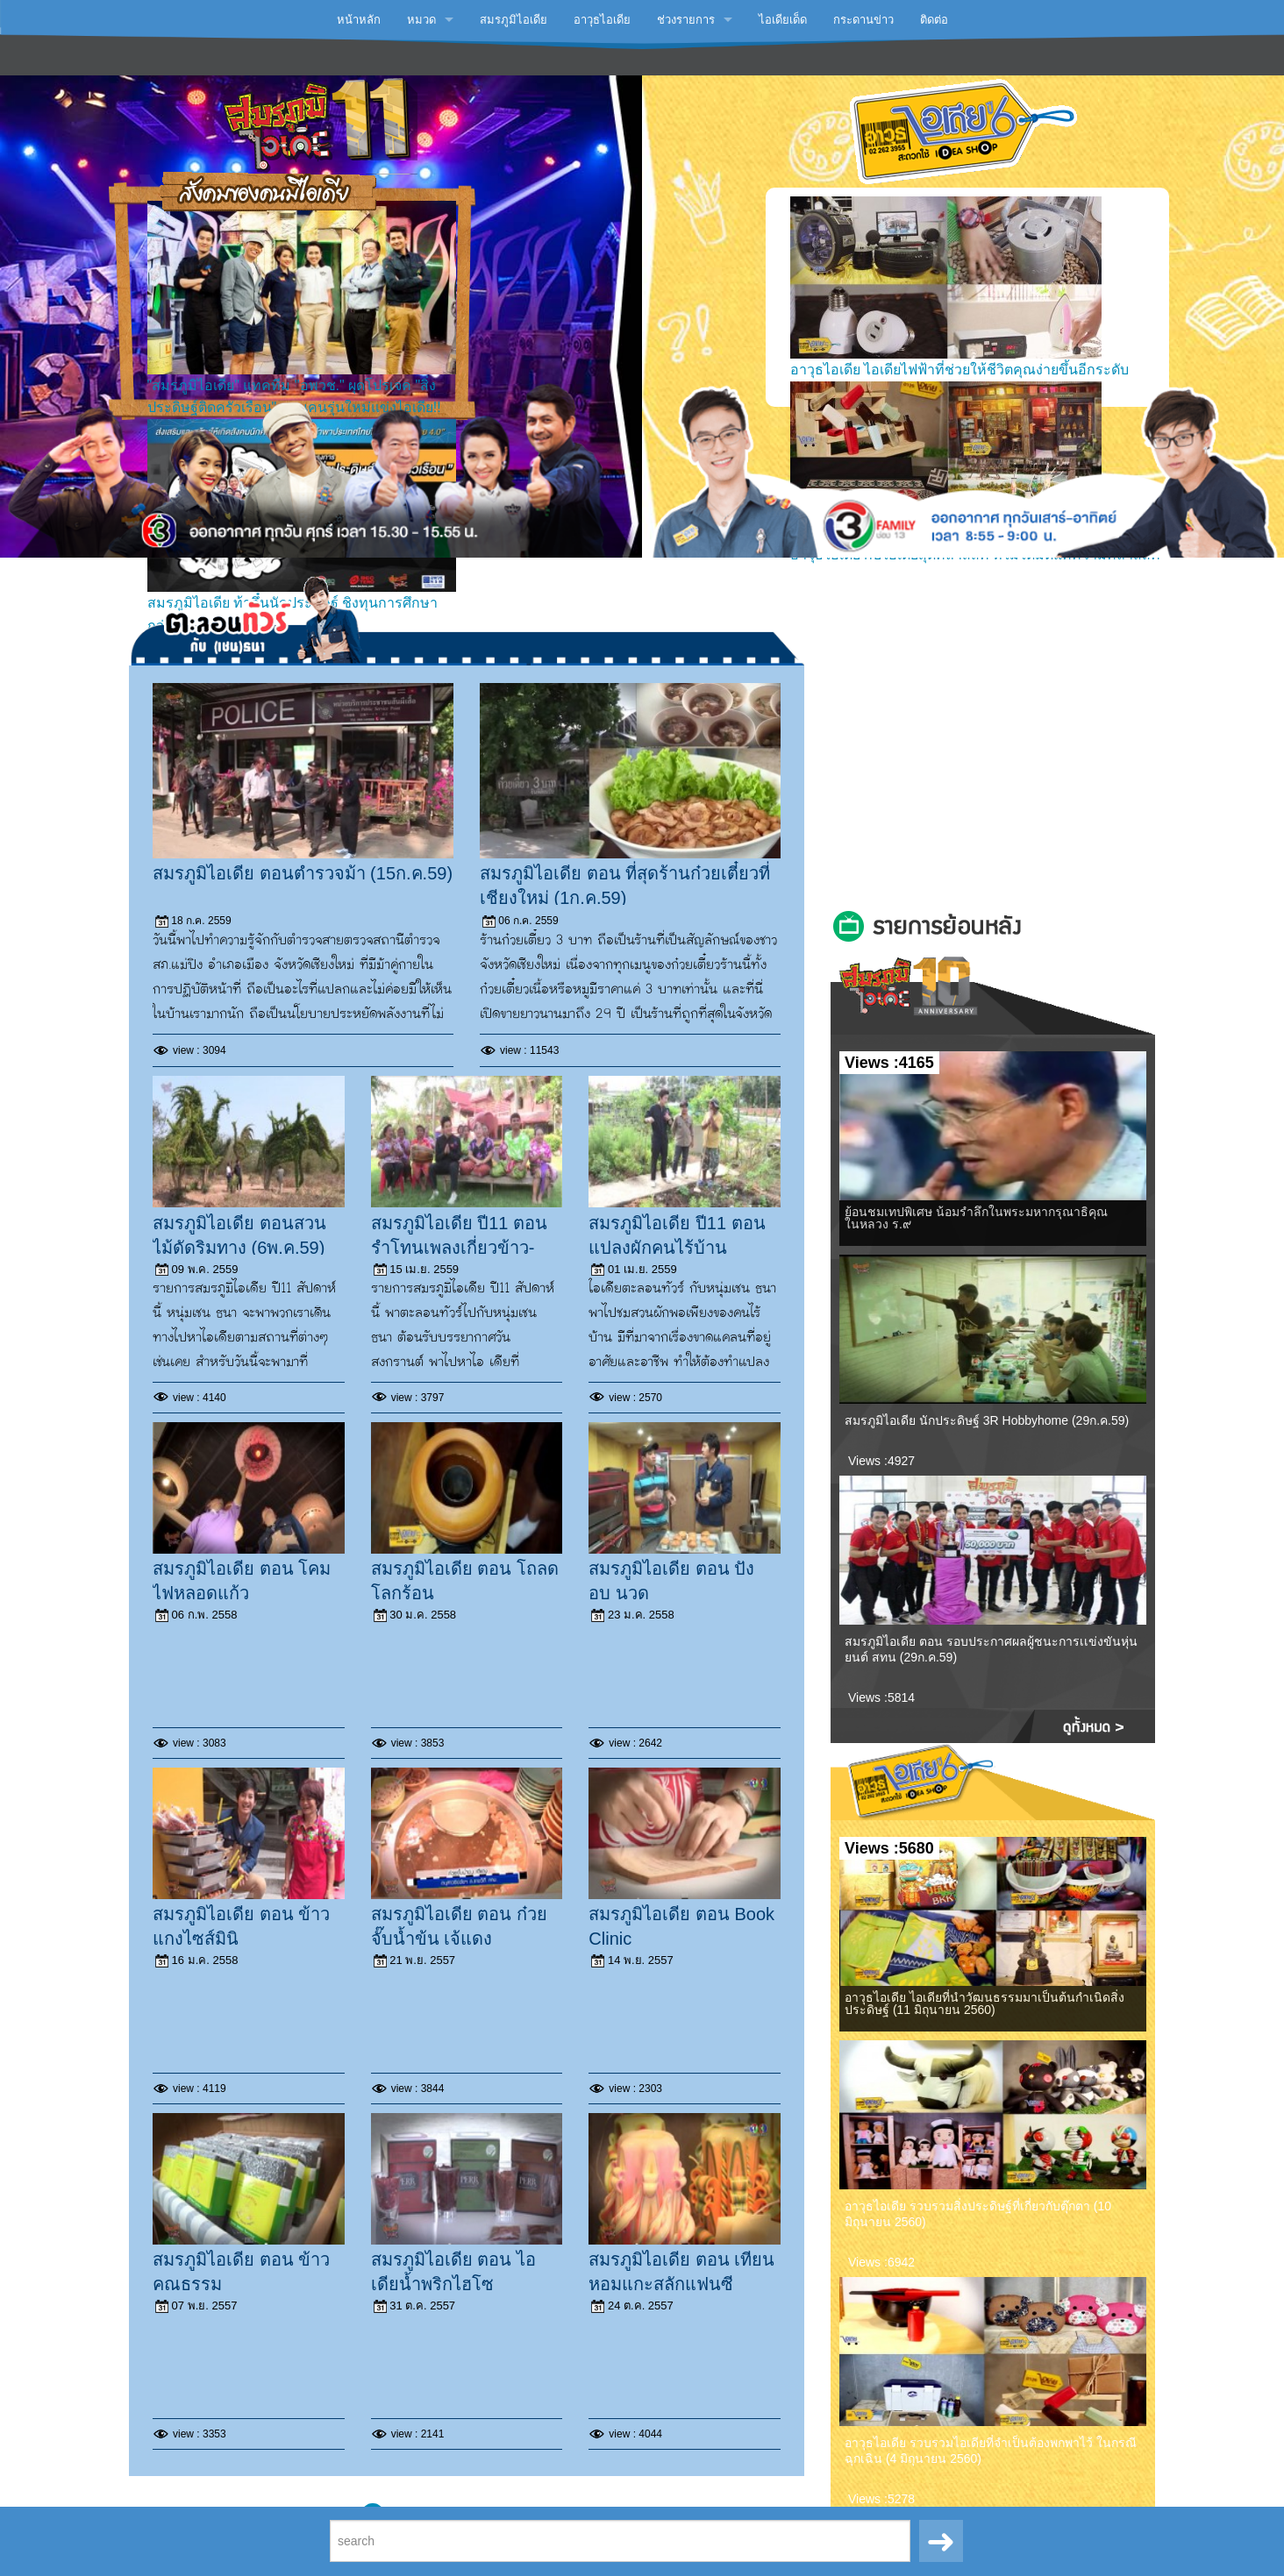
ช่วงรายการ (686, 19)
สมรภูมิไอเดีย (513, 19)
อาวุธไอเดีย (602, 19)
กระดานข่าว (863, 19)
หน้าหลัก (359, 19)
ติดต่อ (934, 19)
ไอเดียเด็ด (783, 19)
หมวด (421, 19)
